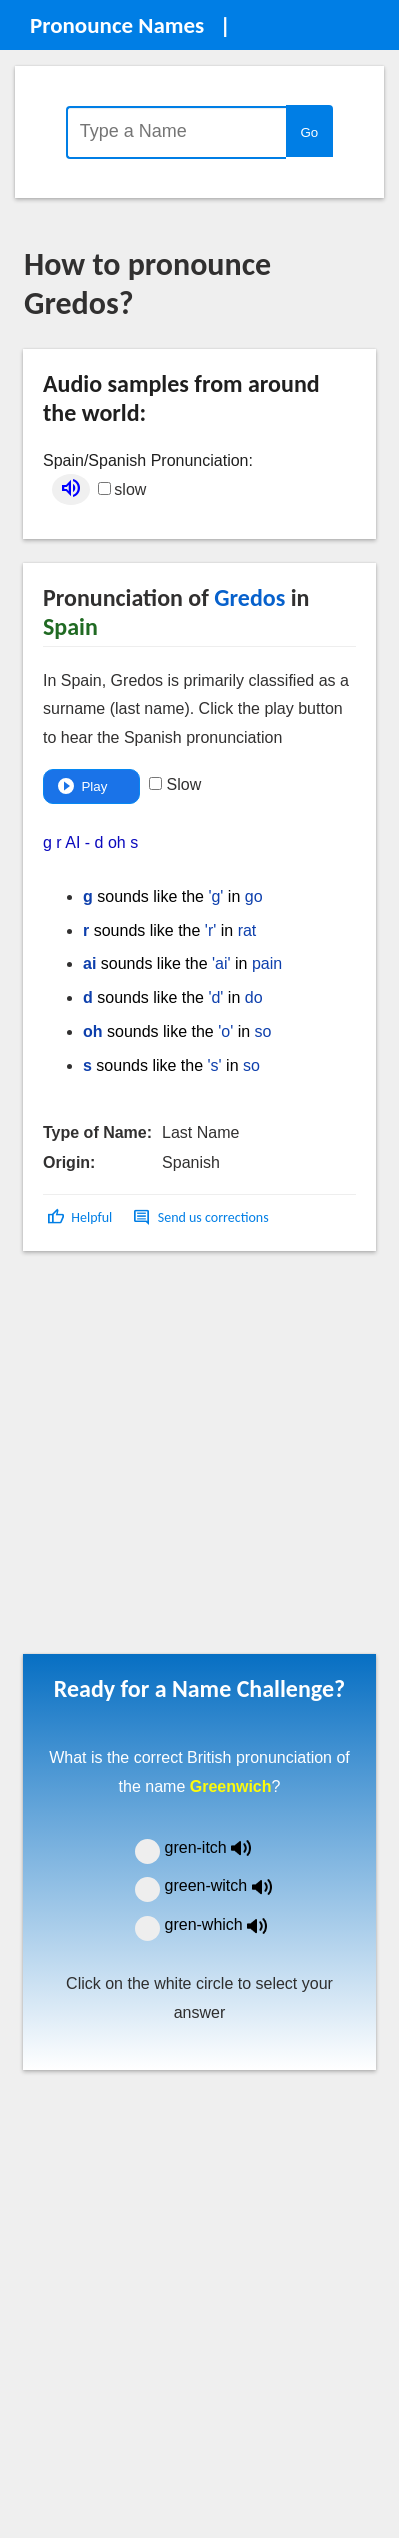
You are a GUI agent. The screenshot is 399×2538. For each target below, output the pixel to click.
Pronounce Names (117, 25)
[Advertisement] (187, 1459)
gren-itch (223, 1847)
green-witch (231, 1885)
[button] (81, 1217)
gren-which (229, 1924)
